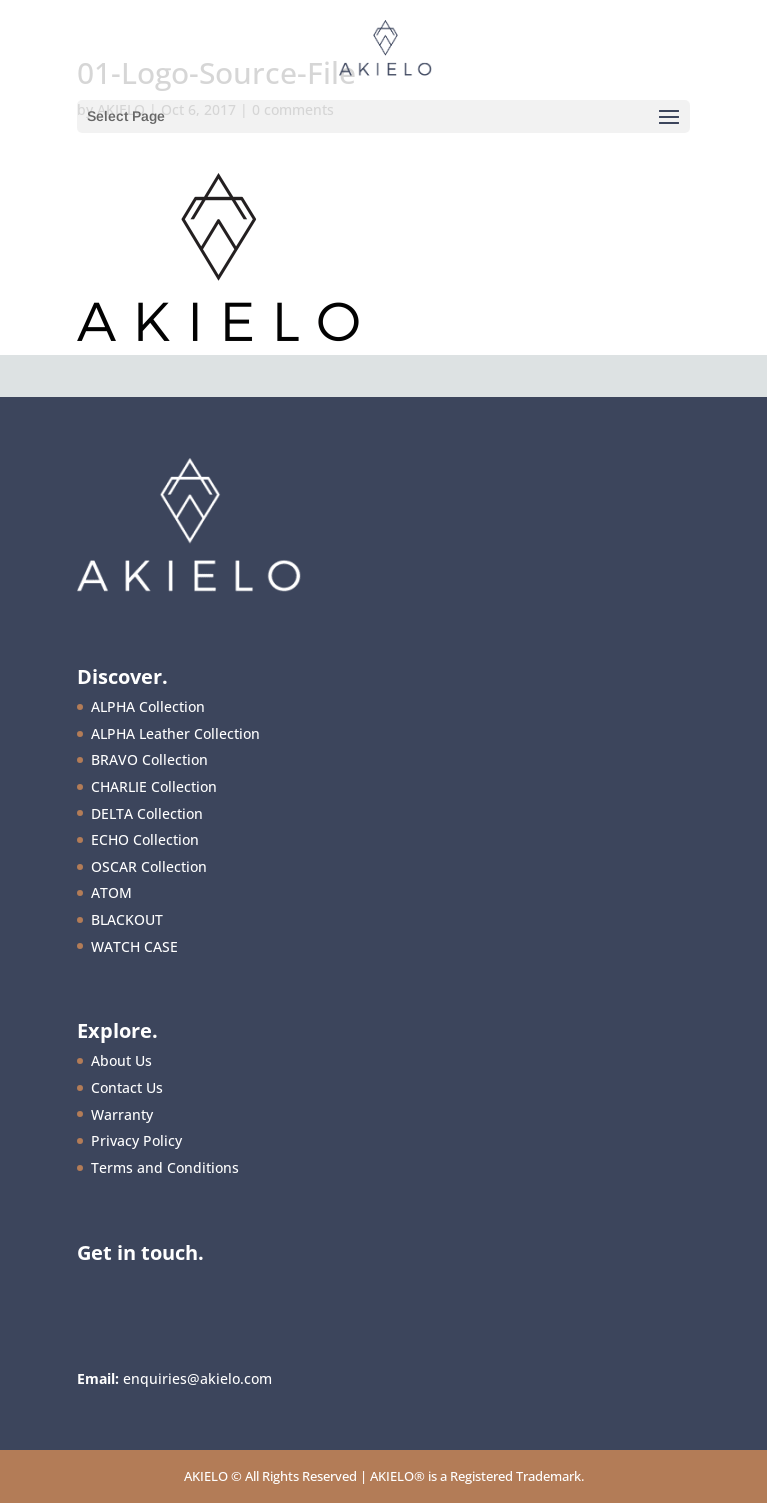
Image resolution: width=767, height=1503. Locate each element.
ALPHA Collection (148, 706)
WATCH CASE (134, 946)
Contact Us (127, 1087)
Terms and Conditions (165, 1167)
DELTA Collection (147, 813)
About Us (121, 1060)
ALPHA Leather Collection (175, 733)
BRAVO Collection (149, 759)
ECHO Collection (145, 839)
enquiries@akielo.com (197, 1378)
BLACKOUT (127, 919)
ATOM (111, 892)
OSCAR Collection (149, 866)
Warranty (122, 1114)
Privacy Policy (136, 1140)
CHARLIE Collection (154, 786)
